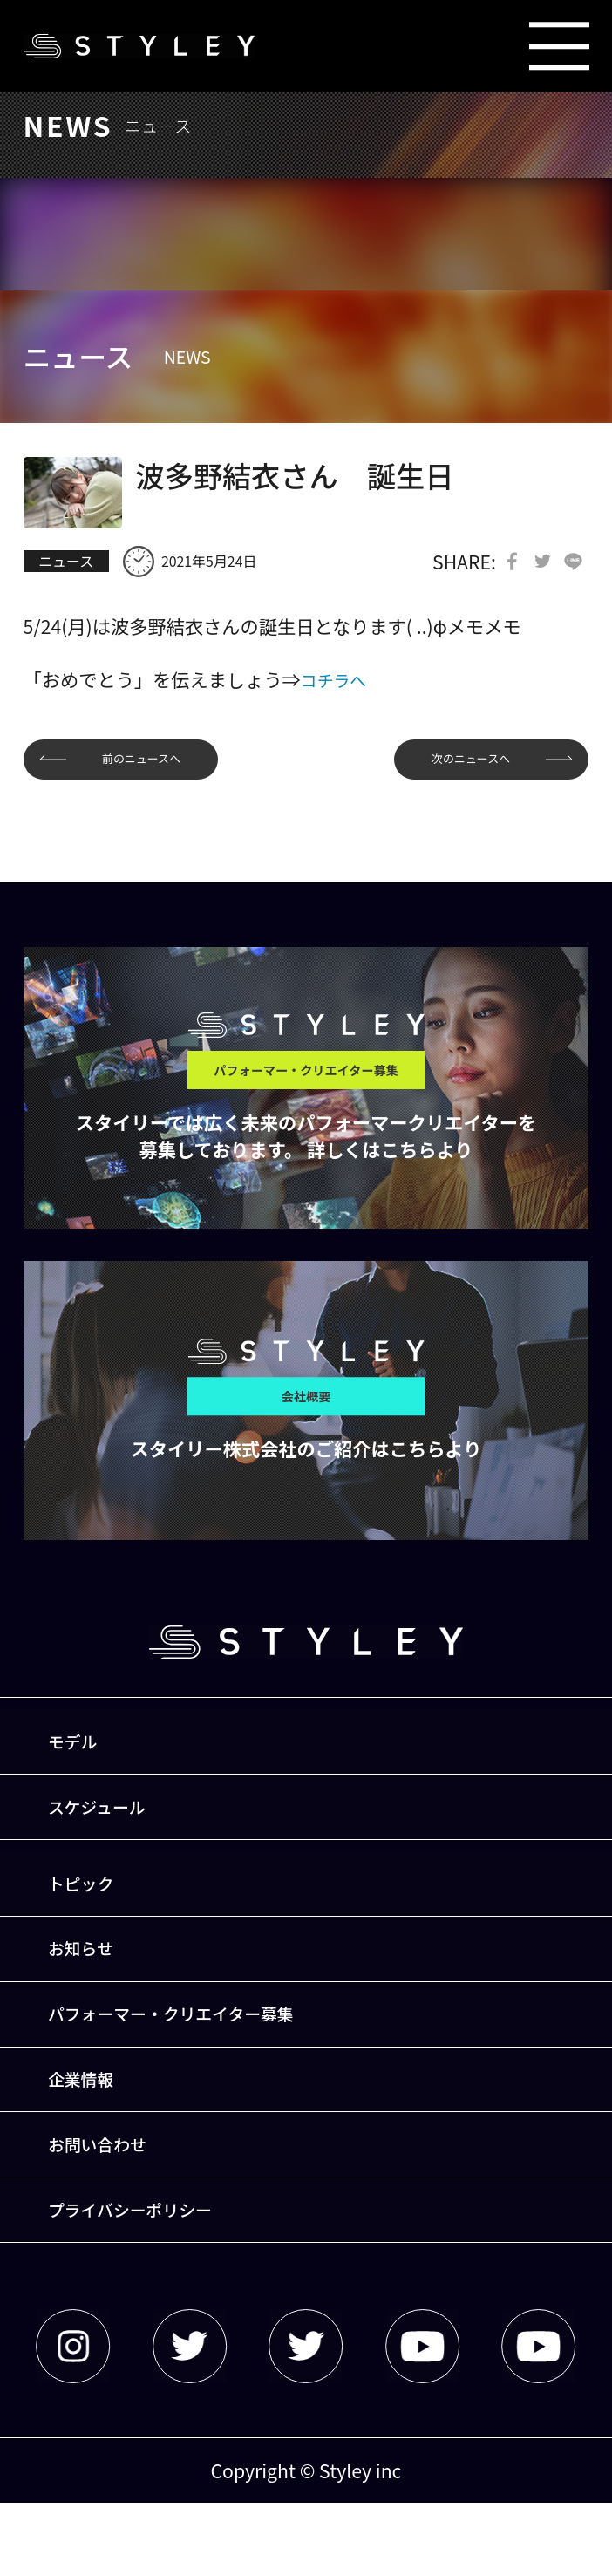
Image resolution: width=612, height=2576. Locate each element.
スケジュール (109, 1827)
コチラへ (338, 682)
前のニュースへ (156, 764)
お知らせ (90, 1985)
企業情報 (91, 2132)
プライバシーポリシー (146, 2279)
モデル (82, 1754)
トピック (91, 1911)
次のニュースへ (455, 764)
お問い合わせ (109, 2205)
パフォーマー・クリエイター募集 (192, 2059)
